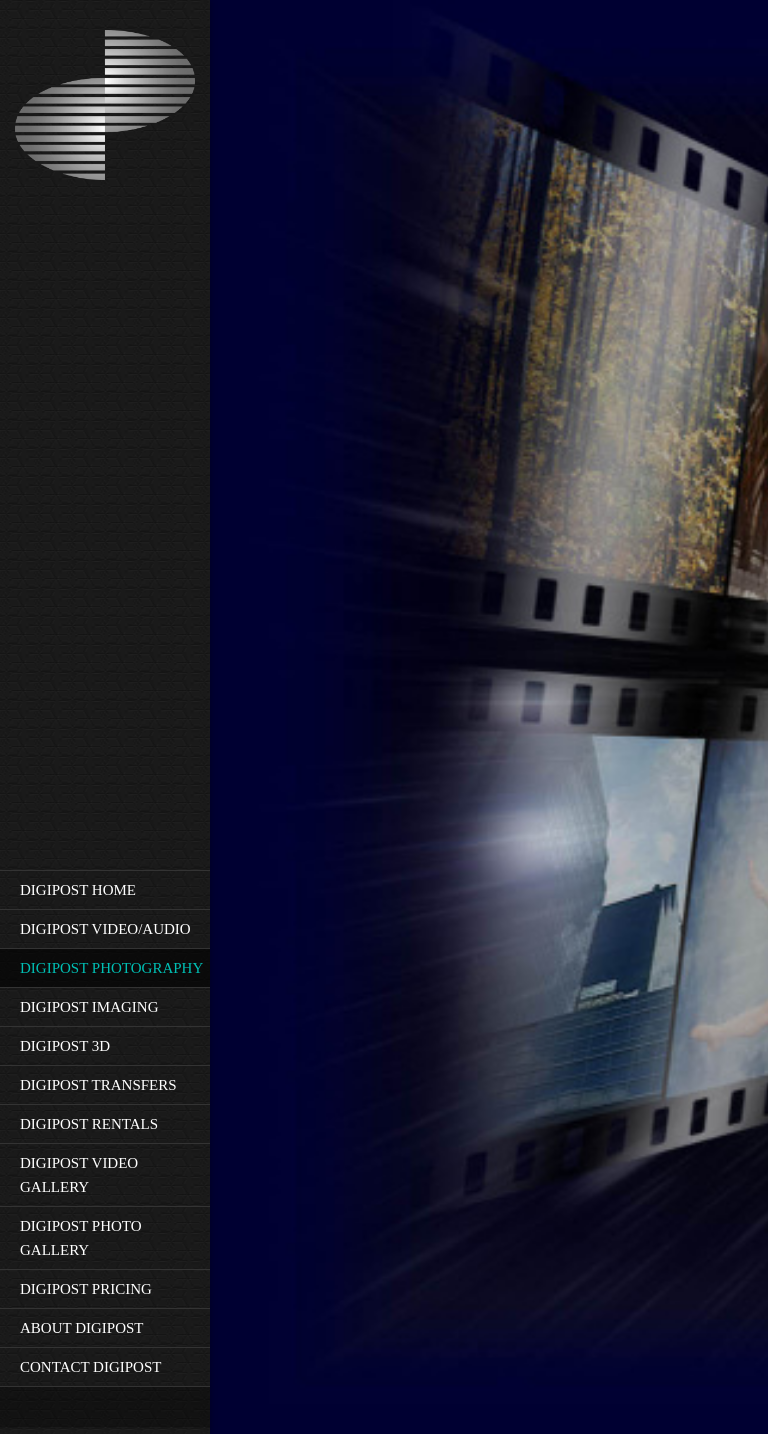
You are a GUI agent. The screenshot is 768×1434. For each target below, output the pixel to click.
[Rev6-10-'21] (105, 107)
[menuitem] (105, 889)
